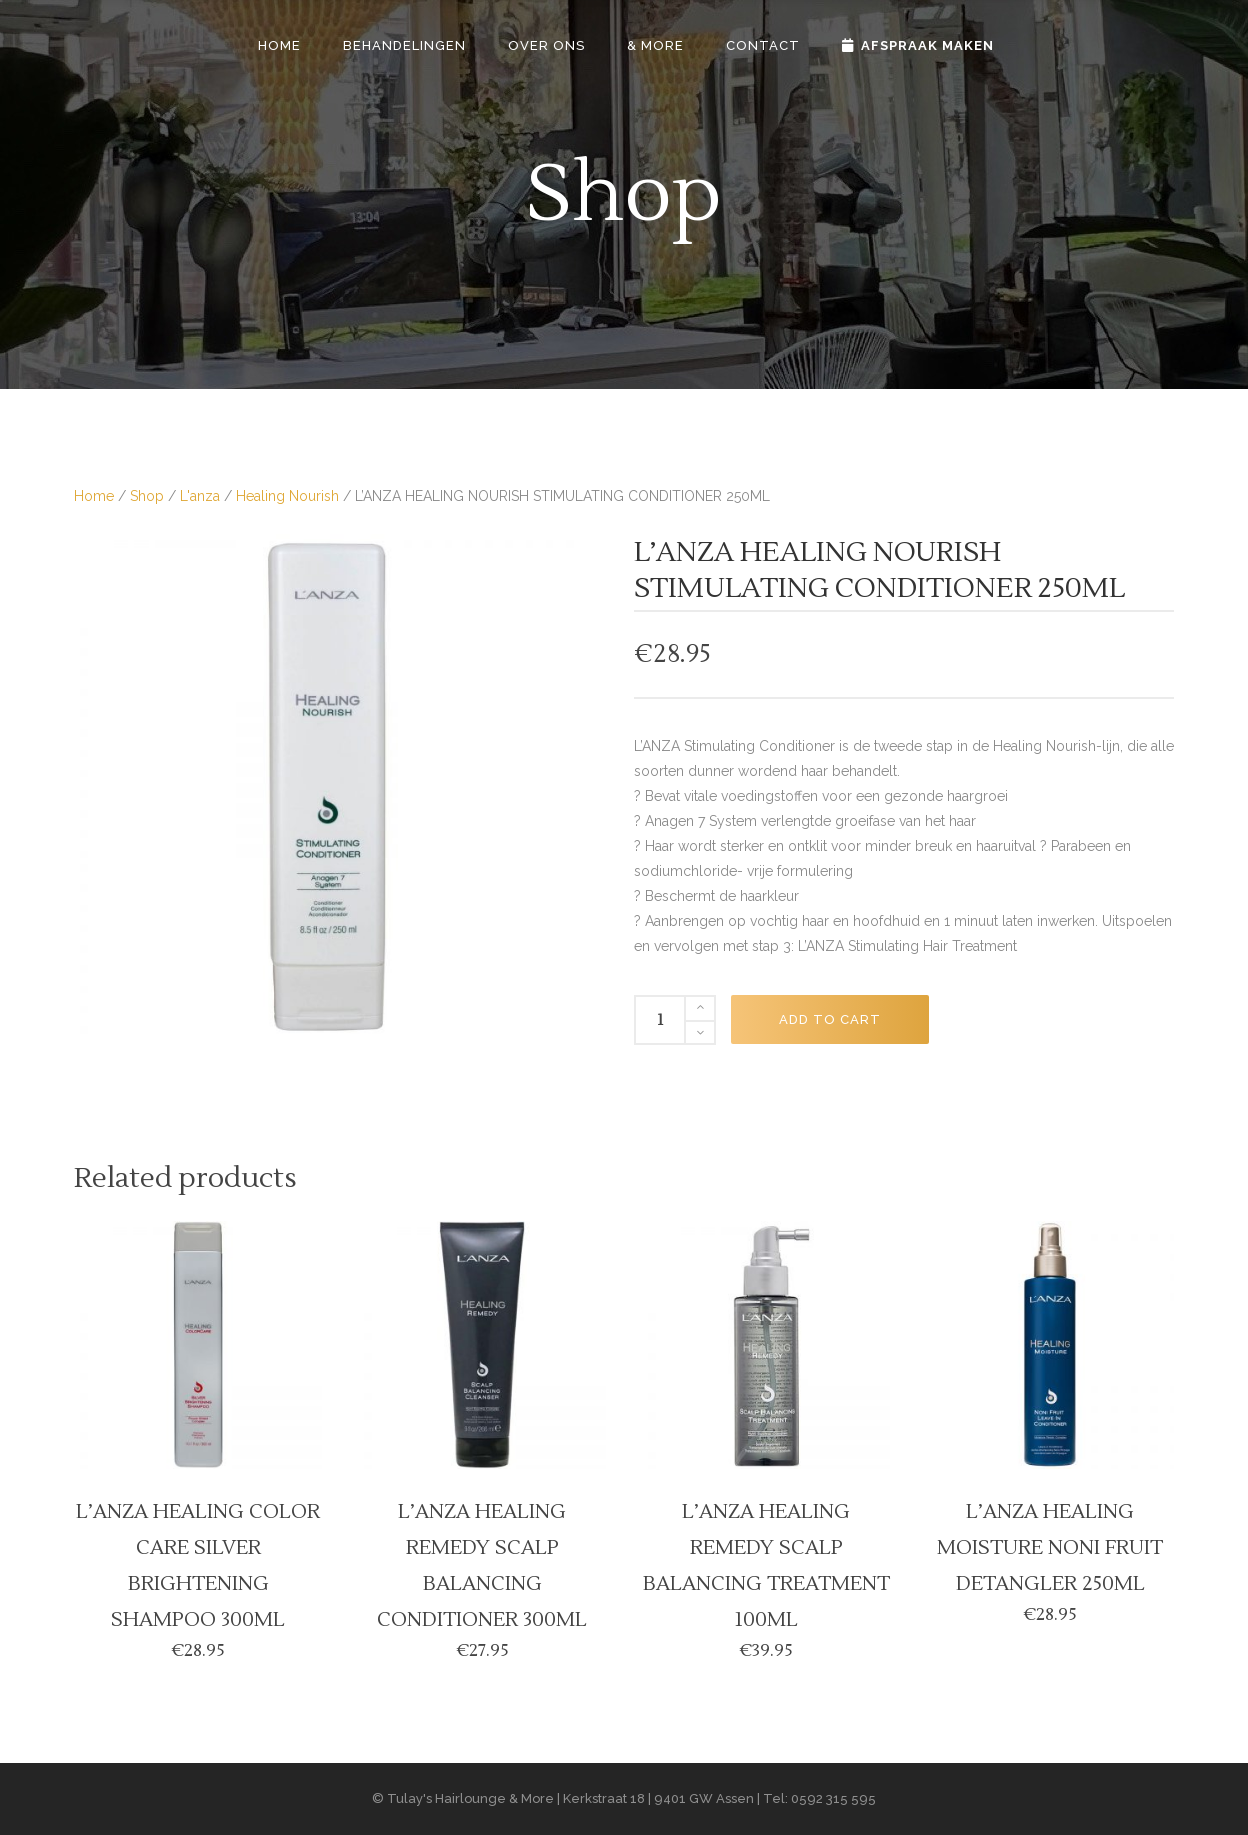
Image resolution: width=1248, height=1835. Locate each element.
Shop (147, 496)
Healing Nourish (287, 496)
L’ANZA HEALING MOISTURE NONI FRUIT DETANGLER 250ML (1050, 1548)
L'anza (200, 496)
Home (94, 496)
